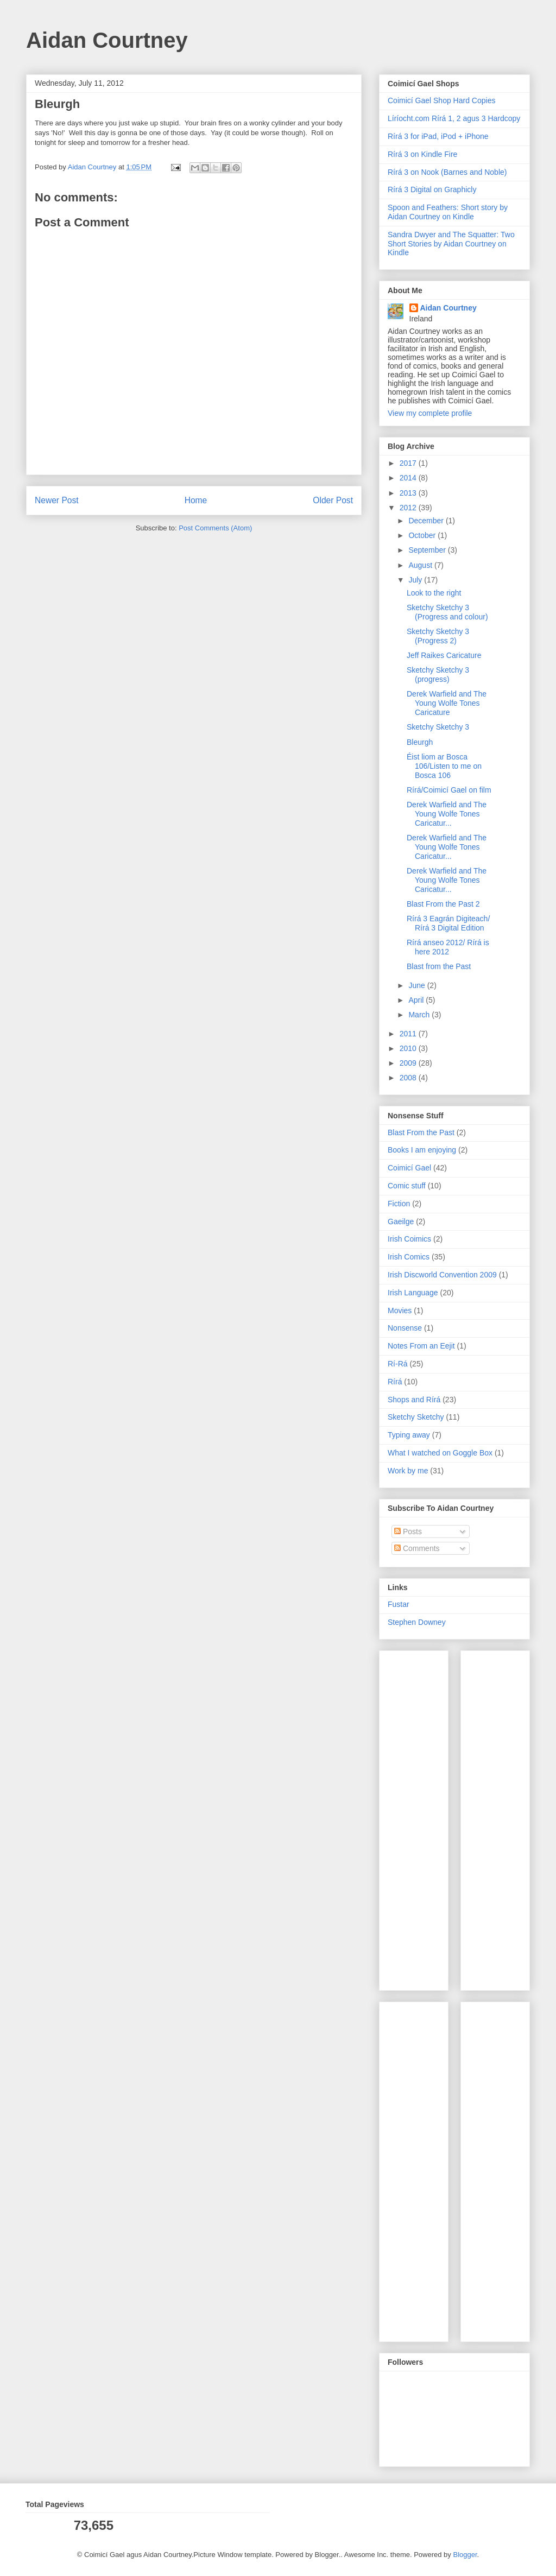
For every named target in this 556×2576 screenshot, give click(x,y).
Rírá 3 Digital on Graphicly (432, 189)
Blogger (465, 2554)
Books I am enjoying (422, 1149)
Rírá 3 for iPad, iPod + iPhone (438, 136)
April (417, 1000)
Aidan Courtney (107, 40)
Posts (408, 1531)
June (417, 985)
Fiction (399, 1203)
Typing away (409, 1435)
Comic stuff (407, 1185)
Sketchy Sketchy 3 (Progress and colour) (447, 612)
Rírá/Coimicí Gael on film (449, 790)
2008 (409, 1077)
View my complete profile (430, 413)
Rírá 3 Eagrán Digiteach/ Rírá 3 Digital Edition (448, 923)
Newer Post (57, 500)
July (416, 579)
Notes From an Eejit (421, 1345)
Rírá (395, 1381)
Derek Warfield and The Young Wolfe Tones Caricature (446, 703)
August (421, 565)
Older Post (333, 500)
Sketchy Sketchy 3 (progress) (438, 674)
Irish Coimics (409, 1239)
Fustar (398, 1604)
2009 (409, 1063)
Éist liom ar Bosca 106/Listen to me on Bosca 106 (444, 766)
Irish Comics (408, 1256)
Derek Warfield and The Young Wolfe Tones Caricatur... (446, 813)
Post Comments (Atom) (215, 528)
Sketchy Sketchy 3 (438, 727)
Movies (400, 1310)
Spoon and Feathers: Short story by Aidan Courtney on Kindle (448, 212)
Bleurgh (420, 742)
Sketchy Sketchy (416, 1417)
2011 (409, 1033)
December (426, 520)
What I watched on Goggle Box (440, 1452)
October (423, 535)
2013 (409, 493)
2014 (409, 477)
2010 (409, 1048)
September (427, 550)
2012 (409, 507)
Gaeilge (401, 1221)
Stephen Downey (417, 1622)
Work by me (408, 1470)
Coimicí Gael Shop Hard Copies (441, 100)
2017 (409, 463)
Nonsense (405, 1328)
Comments (417, 1548)
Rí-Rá (398, 1363)
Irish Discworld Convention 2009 (442, 1274)
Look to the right (434, 592)
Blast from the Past (439, 966)
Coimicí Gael (409, 1167)
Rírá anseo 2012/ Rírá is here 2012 (448, 947)
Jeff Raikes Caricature (444, 655)
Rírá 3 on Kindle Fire (422, 154)
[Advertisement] (420, 1817)
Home (196, 500)
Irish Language (413, 1292)
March (420, 1014)
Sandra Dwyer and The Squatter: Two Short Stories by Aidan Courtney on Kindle (451, 243)
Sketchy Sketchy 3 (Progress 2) (438, 636)
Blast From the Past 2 (443, 904)
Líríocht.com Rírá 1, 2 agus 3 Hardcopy (454, 118)
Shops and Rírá (414, 1399)
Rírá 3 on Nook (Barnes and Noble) (447, 172)
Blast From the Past (421, 1132)
